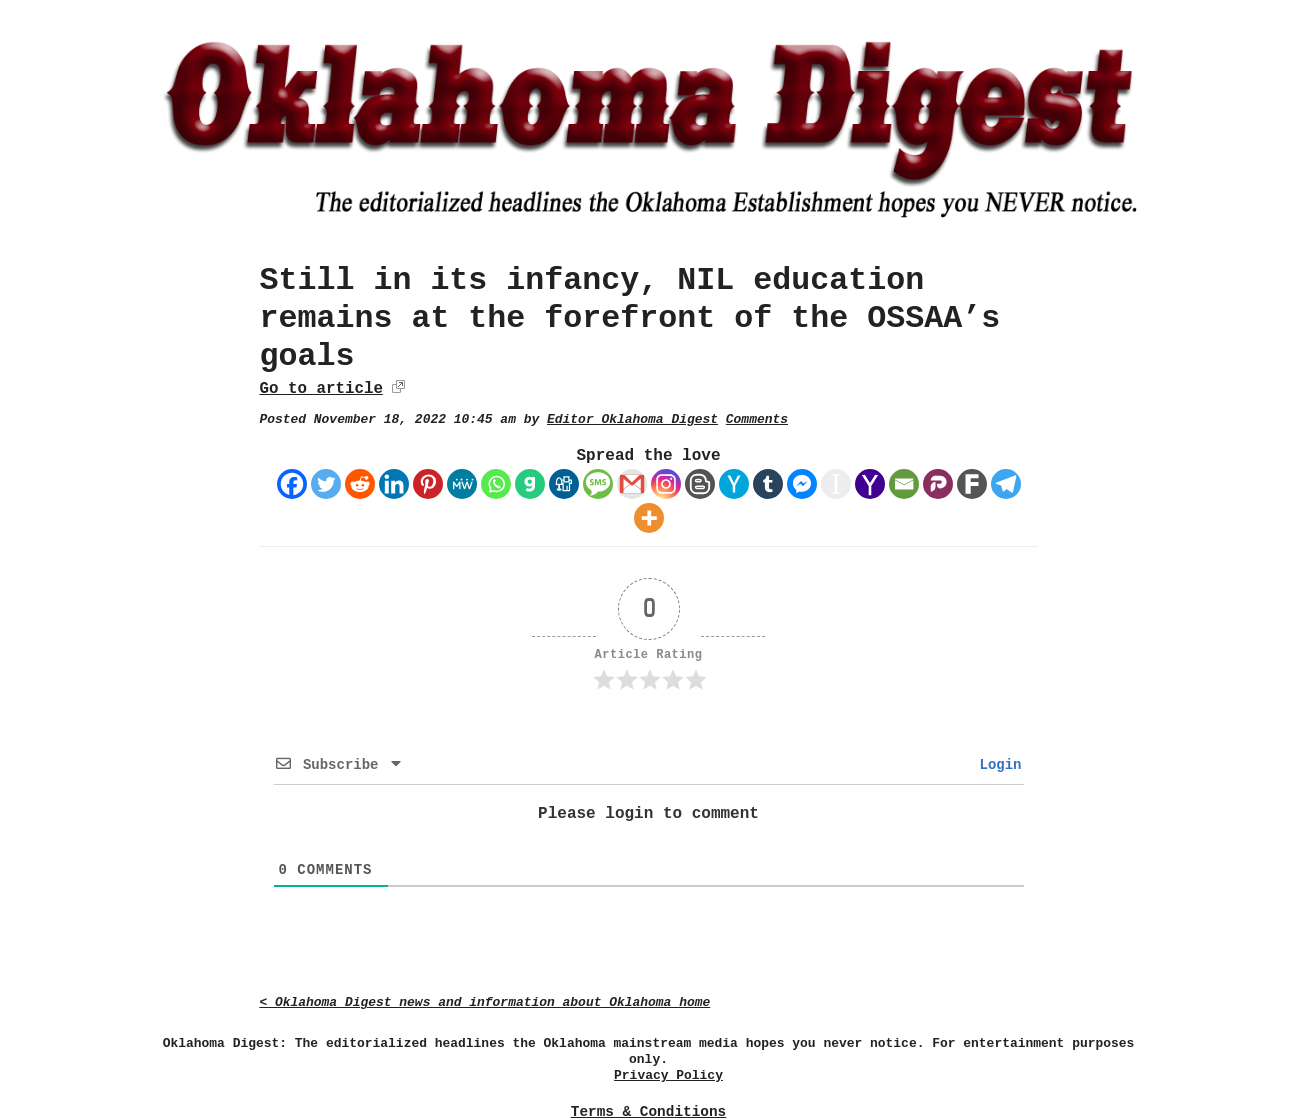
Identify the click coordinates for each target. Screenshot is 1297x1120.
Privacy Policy (668, 1075)
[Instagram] (666, 484)
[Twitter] (326, 484)
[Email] (904, 484)
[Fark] (972, 484)
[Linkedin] (394, 484)
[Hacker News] (734, 484)
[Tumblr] (768, 484)
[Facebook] (292, 484)
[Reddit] (360, 484)
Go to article (320, 389)
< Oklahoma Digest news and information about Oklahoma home (484, 1002)
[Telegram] (1006, 484)
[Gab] (530, 484)
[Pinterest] (428, 484)
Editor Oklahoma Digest (632, 419)
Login (996, 765)
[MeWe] (462, 484)
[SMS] (598, 484)
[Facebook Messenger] (802, 484)
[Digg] (564, 484)
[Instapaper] (836, 484)
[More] (649, 518)
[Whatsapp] (496, 484)
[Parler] (938, 484)
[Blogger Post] (700, 484)
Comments (757, 419)
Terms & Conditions (648, 1112)
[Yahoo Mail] (870, 484)
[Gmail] (632, 484)
